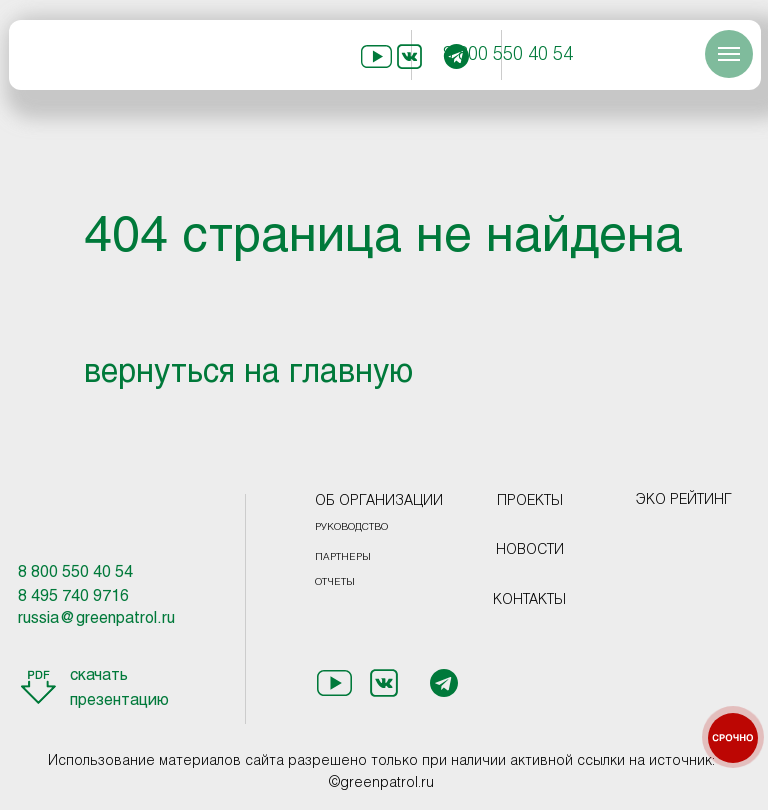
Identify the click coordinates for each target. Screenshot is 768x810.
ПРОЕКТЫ (530, 501)
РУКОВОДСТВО (351, 527)
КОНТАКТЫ (529, 600)
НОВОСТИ (530, 550)
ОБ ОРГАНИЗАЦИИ (379, 501)
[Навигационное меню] (729, 54)
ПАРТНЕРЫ (343, 557)
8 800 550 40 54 (508, 55)
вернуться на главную (248, 374)
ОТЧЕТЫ (335, 582)
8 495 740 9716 (73, 596)
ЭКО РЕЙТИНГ (684, 500)
